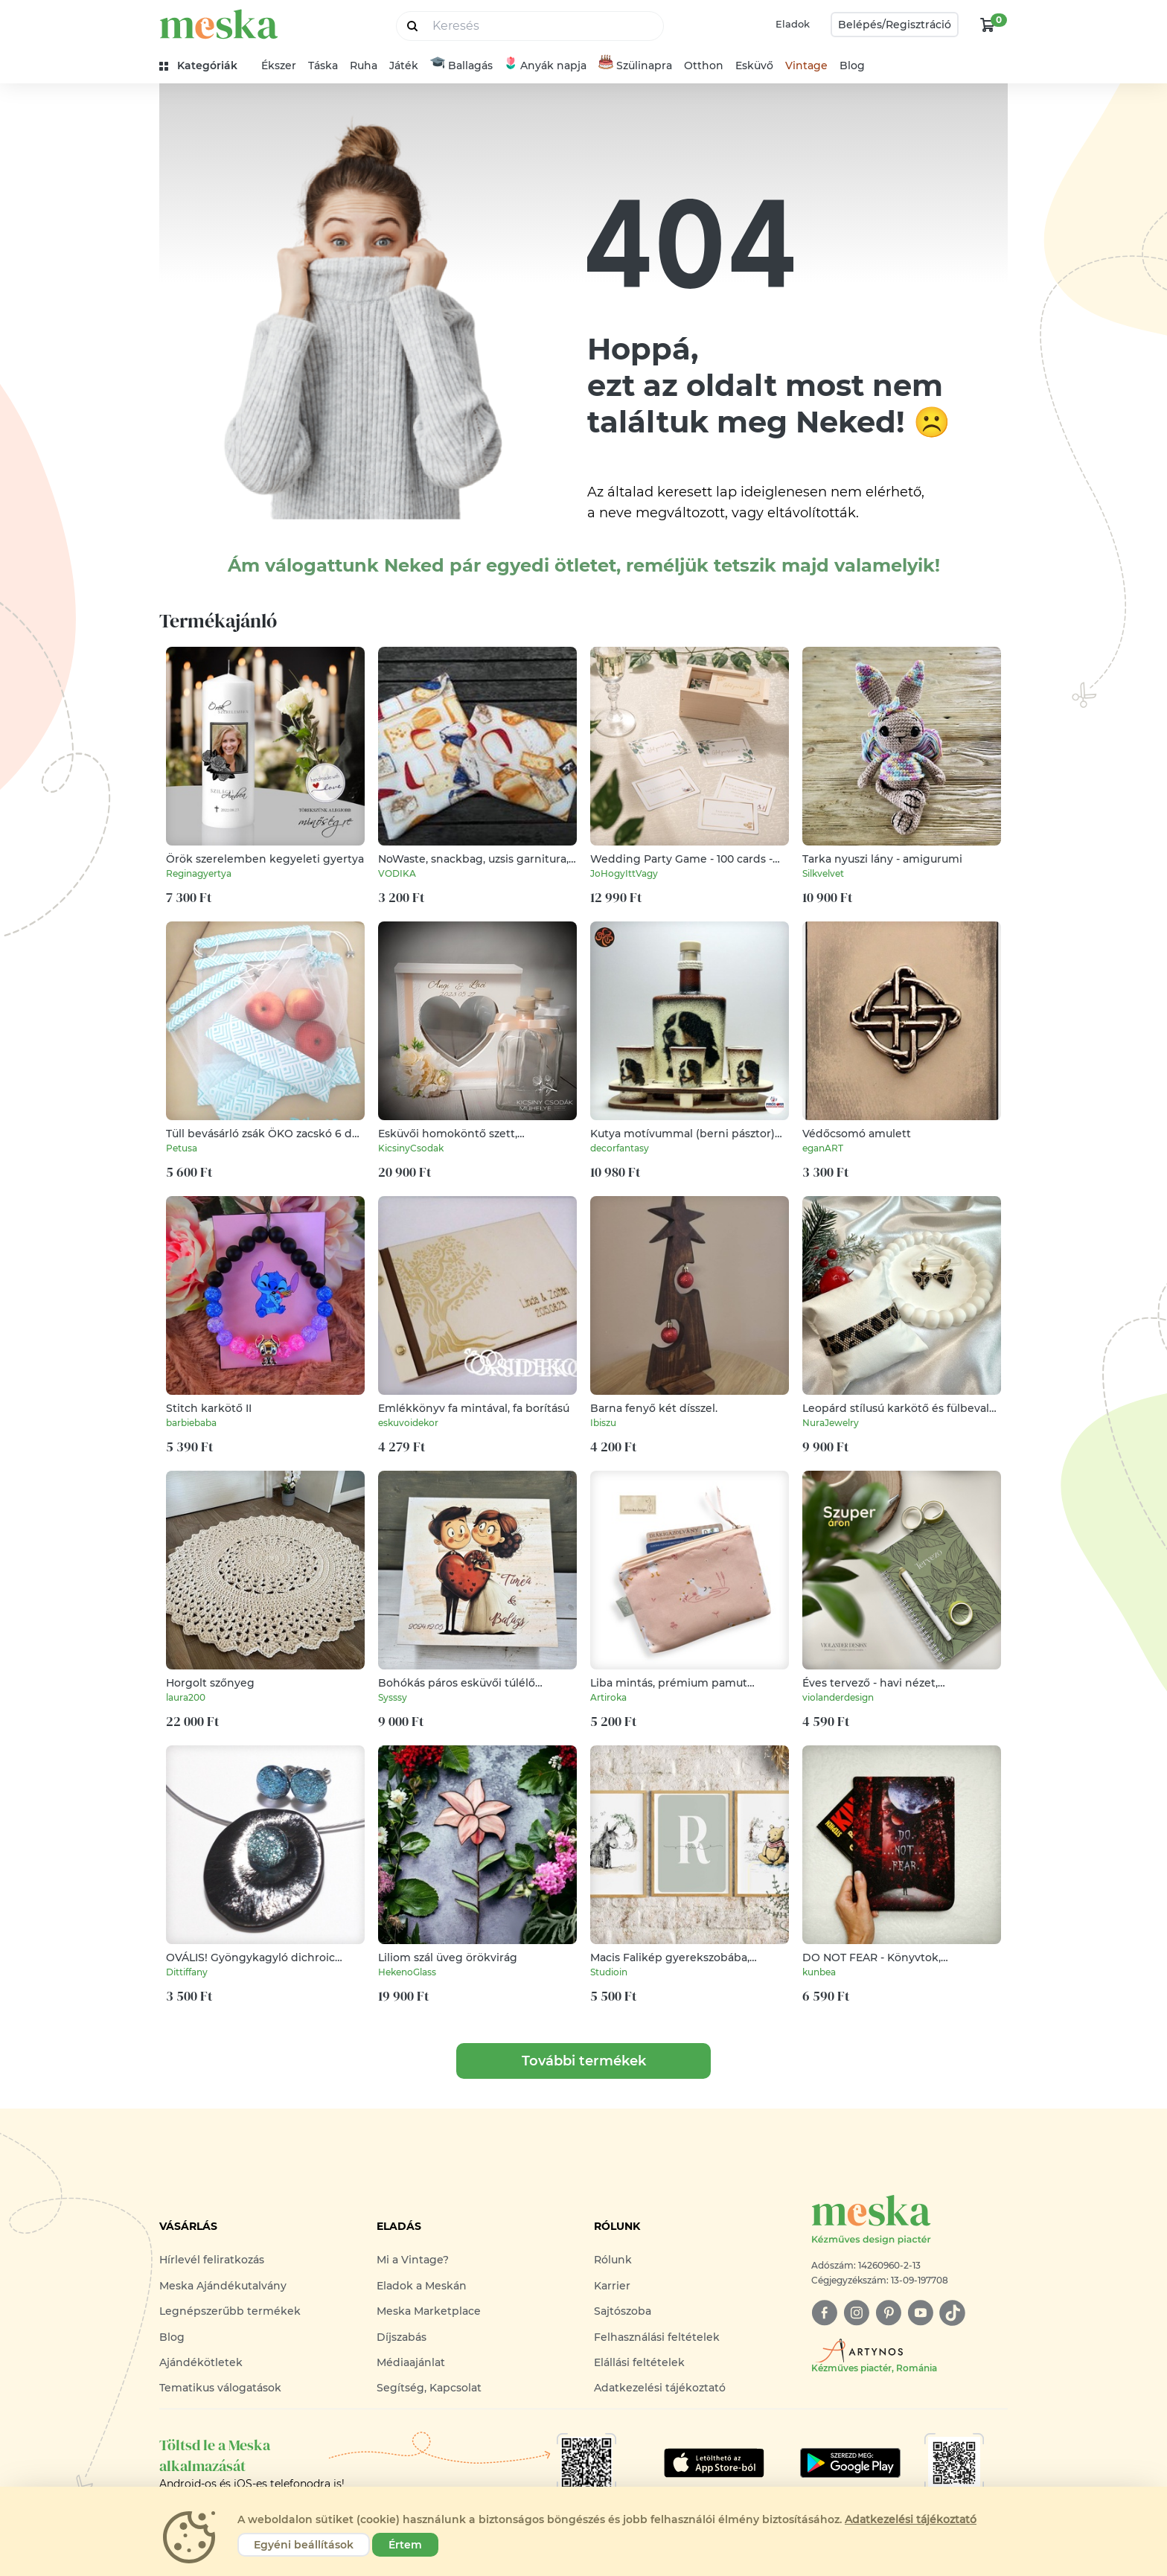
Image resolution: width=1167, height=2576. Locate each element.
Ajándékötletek (201, 2362)
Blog (852, 65)
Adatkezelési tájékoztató (660, 2387)
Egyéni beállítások (304, 2544)
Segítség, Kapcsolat (429, 2387)
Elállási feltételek (639, 2362)
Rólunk (613, 2259)
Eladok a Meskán (422, 2285)
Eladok (793, 24)
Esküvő (754, 65)
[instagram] (856, 2313)
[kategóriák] (204, 66)
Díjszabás (401, 2337)
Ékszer (278, 65)
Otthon (703, 65)
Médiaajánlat (411, 2362)
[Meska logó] (909, 2220)
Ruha (363, 65)
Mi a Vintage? (413, 2259)
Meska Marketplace (429, 2311)
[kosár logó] (988, 24)
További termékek (584, 2061)
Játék (403, 65)
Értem (405, 2544)
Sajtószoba (622, 2311)
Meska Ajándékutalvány (223, 2285)
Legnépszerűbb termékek (230, 2311)
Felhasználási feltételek (657, 2337)
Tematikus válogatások (220, 2387)
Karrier (612, 2285)
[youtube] (920, 2313)
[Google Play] (714, 2463)
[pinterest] (888, 2313)
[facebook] (824, 2313)
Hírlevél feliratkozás (211, 2259)
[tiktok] (952, 2313)
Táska (323, 65)
